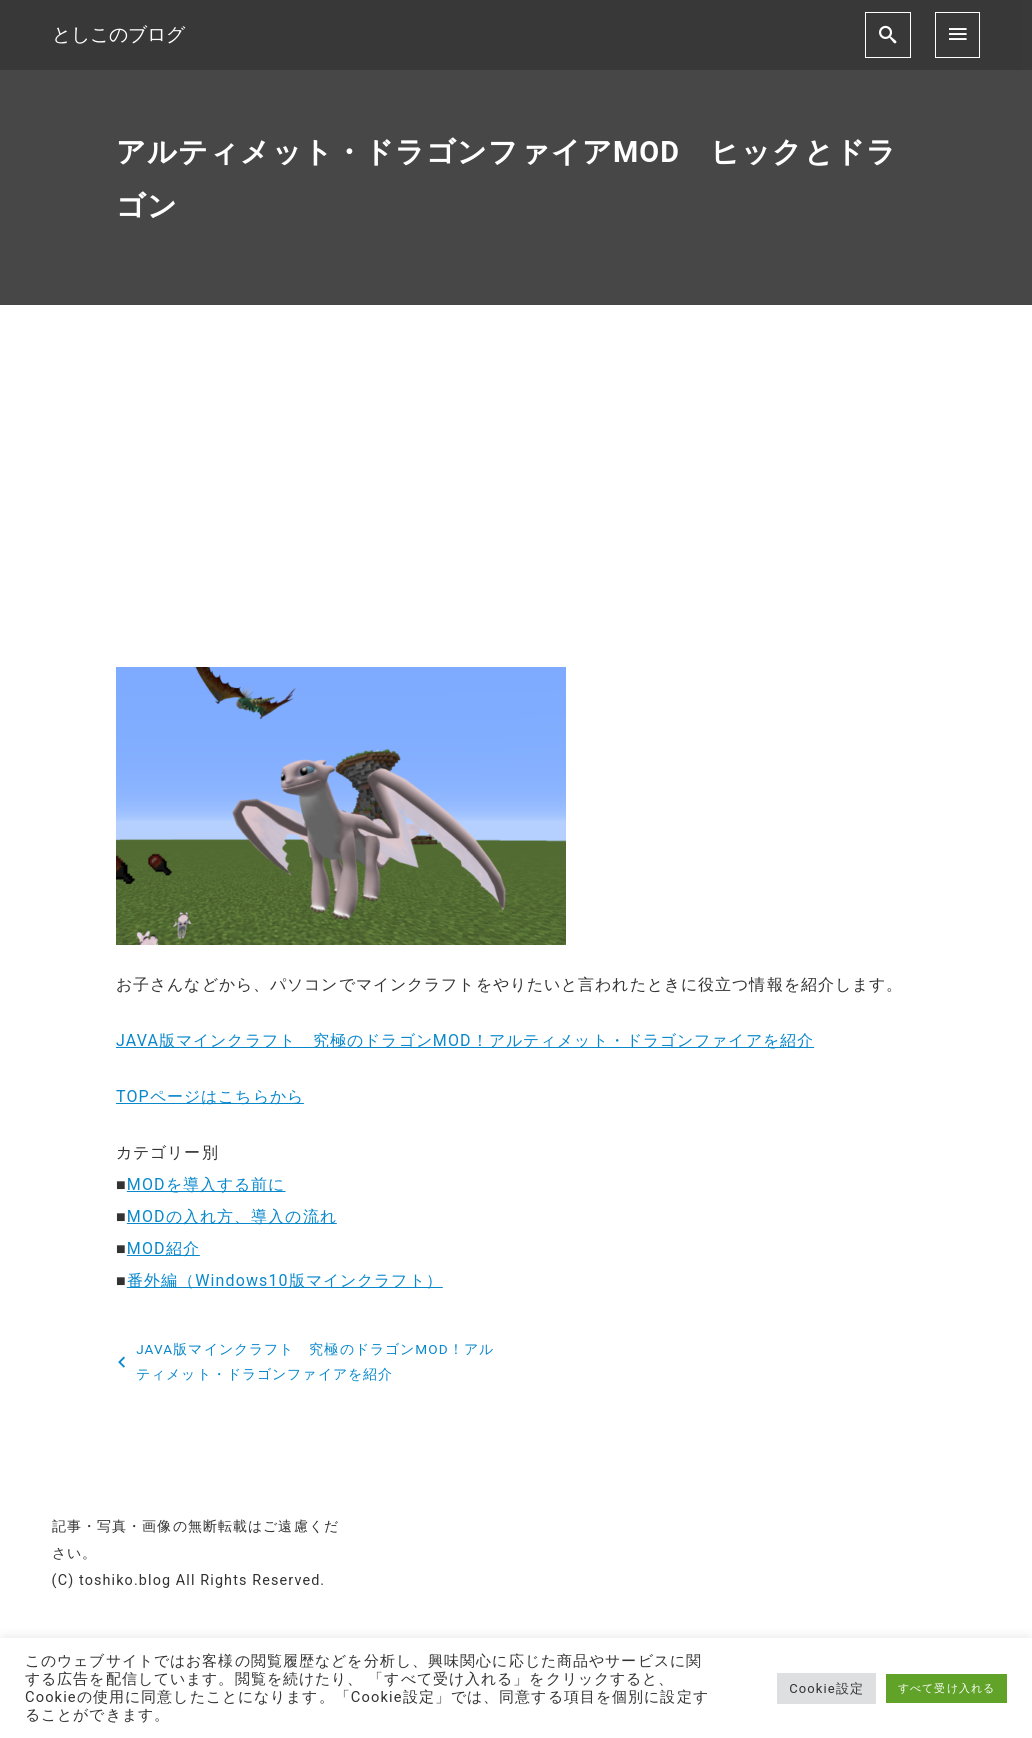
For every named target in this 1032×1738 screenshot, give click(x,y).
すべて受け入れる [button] (946, 1688)
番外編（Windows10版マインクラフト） (285, 1280)
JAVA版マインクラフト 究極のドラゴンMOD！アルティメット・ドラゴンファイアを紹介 (465, 1040)
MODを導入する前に (206, 1184)
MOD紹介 (163, 1248)
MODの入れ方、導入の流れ (232, 1216)
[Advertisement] (516, 503)
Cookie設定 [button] (826, 1688)
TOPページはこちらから (210, 1096)
